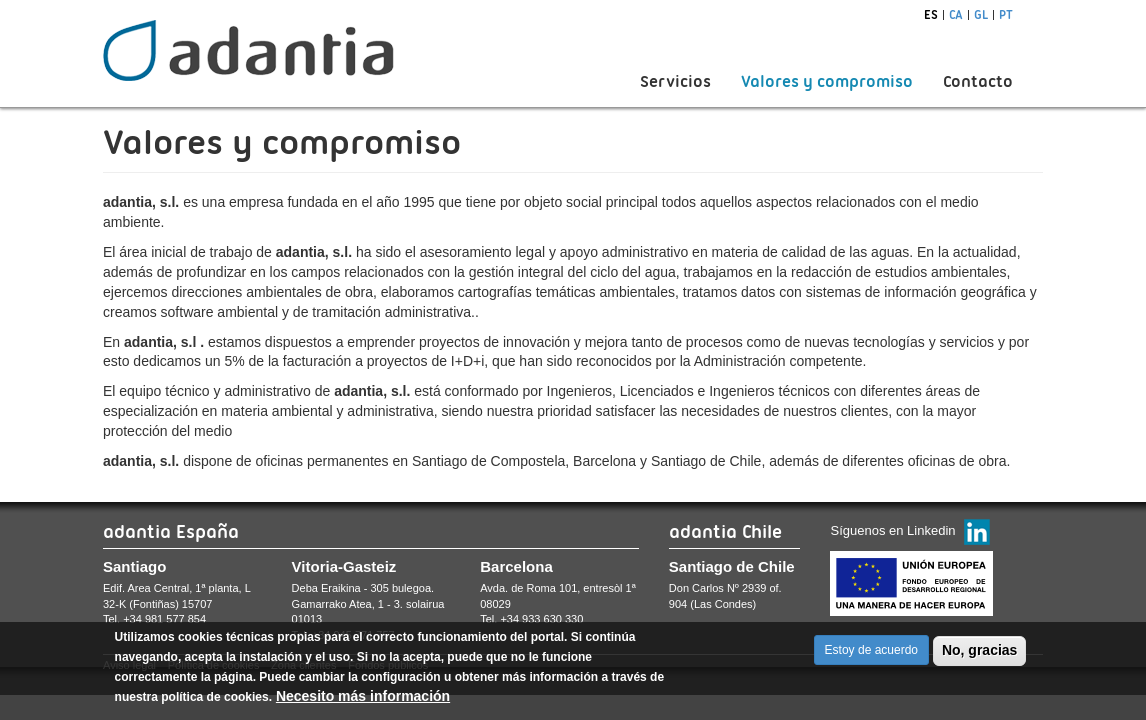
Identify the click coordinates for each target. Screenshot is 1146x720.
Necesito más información (363, 704)
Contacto (978, 81)
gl (981, 14)
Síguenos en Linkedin (892, 530)
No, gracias (979, 658)
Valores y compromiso (827, 81)
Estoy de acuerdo (871, 658)
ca (956, 14)
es (931, 14)
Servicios (675, 81)
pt (1006, 14)
